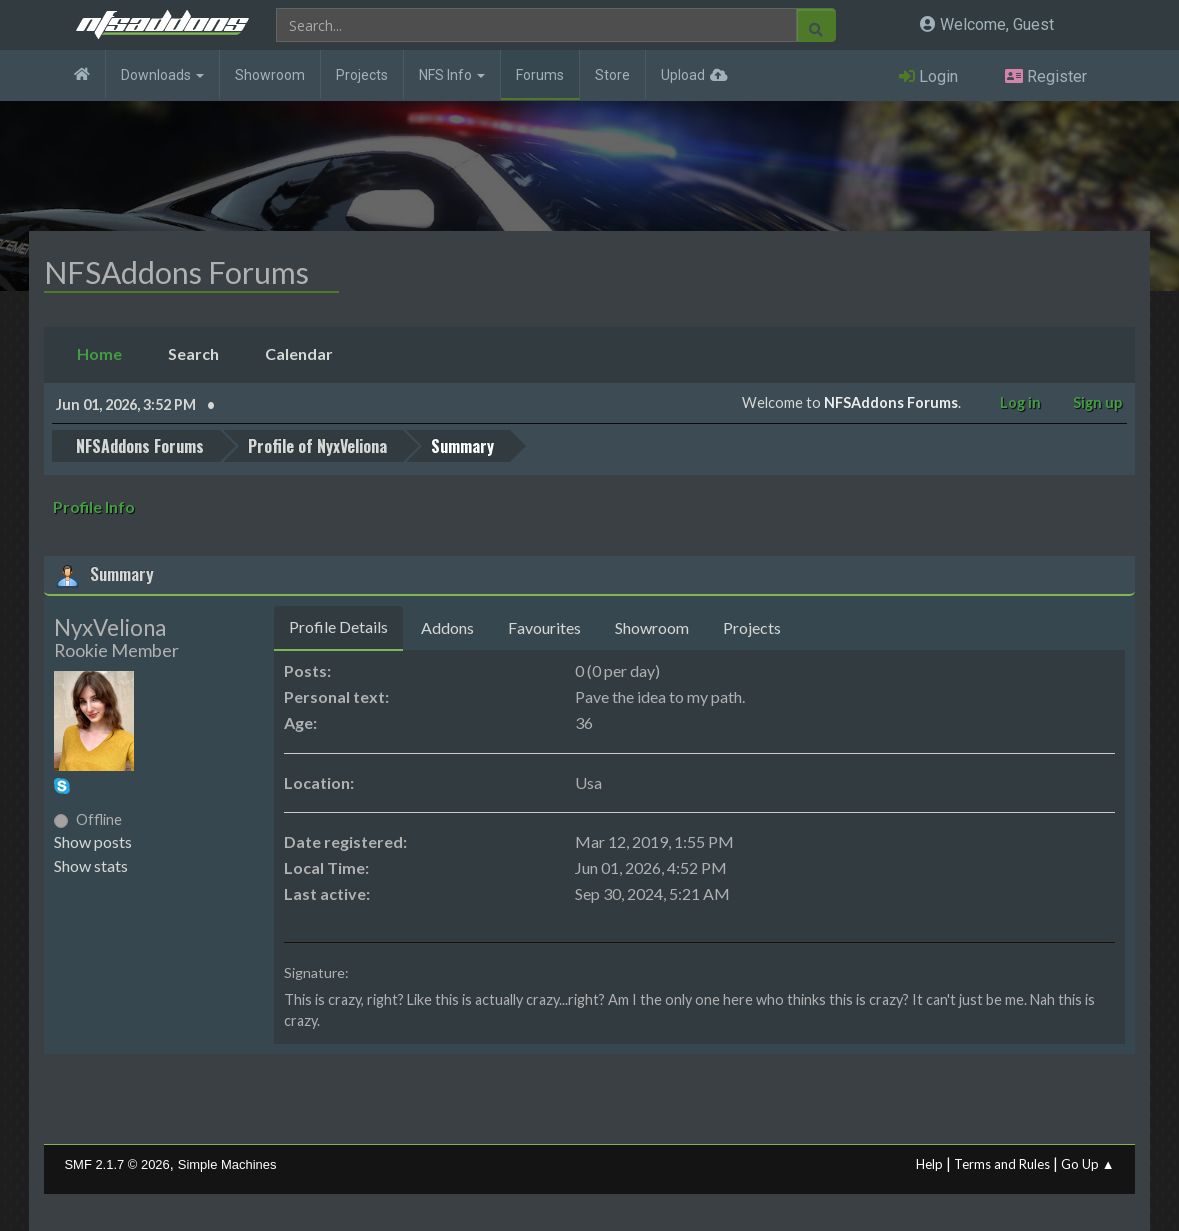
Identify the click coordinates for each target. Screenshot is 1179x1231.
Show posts (93, 839)
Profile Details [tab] (338, 624)
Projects (362, 75)
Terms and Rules (1002, 1162)
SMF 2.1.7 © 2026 (116, 1162)
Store (612, 75)
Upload (683, 75)
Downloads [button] (162, 75)
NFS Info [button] (452, 75)
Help (929, 1162)
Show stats (91, 863)
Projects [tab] (752, 625)
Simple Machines (227, 1162)
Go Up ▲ (1088, 1162)
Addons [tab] (447, 625)
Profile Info (94, 504)
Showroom (270, 75)
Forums (540, 75)
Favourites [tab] (544, 625)
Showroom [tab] (652, 625)
